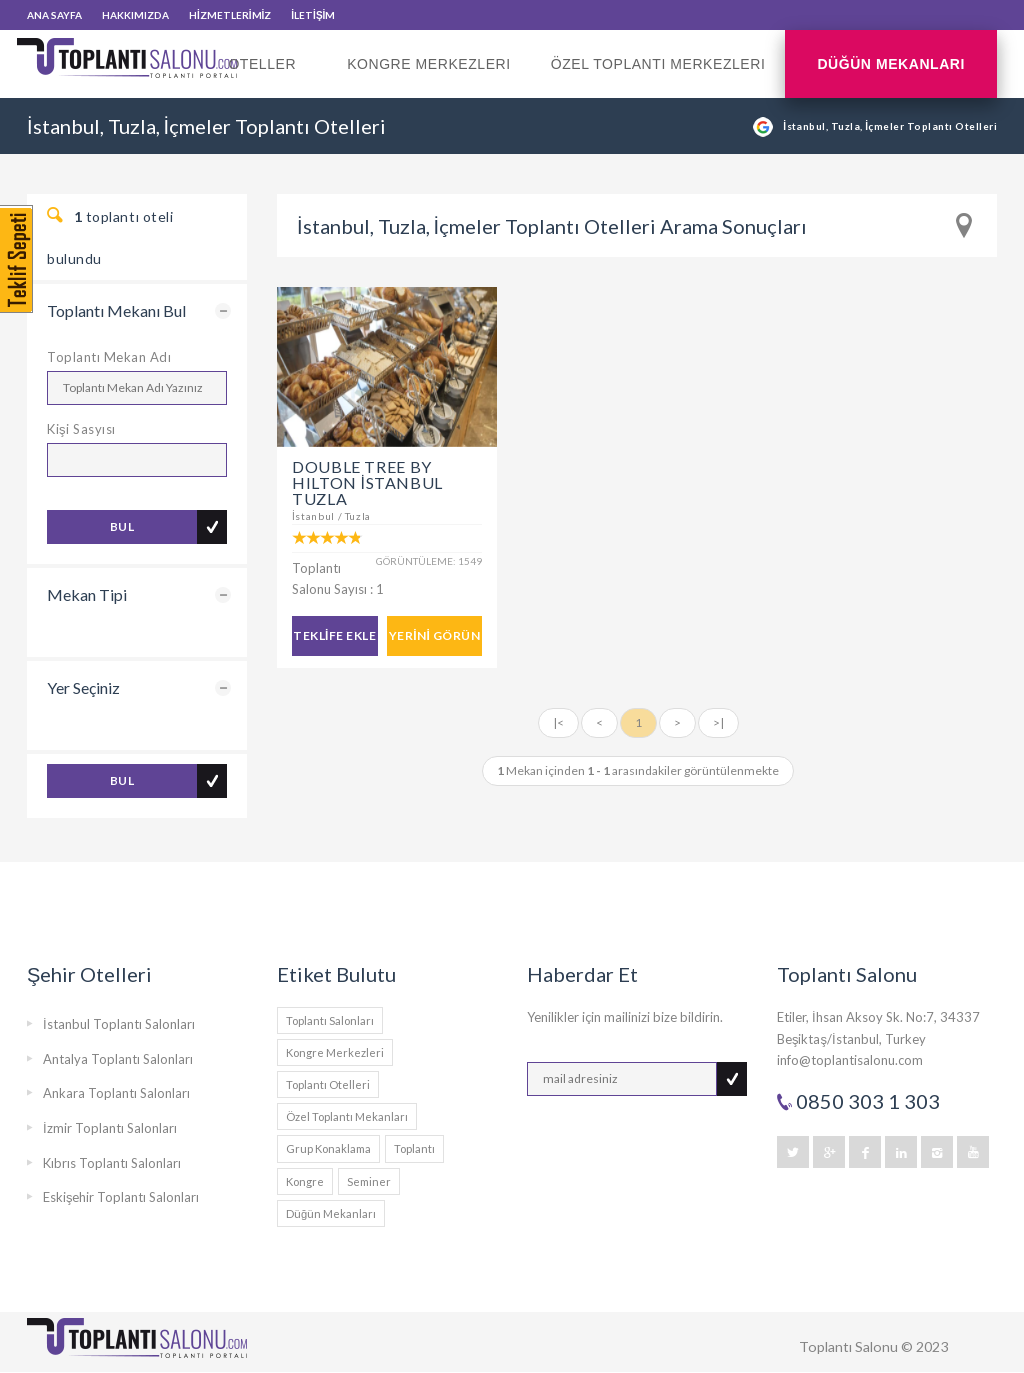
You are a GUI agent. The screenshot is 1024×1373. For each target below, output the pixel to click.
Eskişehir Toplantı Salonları (121, 1197)
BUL (122, 526)
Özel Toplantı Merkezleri (658, 64)
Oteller (267, 77)
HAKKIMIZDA (135, 15)
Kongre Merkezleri (429, 64)
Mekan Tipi (87, 594)
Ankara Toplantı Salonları (116, 1093)
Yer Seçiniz (83, 687)
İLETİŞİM (313, 15)
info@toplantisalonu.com (850, 1060)
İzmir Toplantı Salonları (110, 1128)
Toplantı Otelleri (328, 1084)
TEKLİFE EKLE (334, 635)
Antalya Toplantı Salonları (118, 1059)
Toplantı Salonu (848, 1346)
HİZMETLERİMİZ (230, 15)
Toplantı (414, 1148)
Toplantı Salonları (330, 1020)
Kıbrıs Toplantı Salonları (112, 1163)
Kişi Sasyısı (81, 429)
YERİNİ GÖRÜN (434, 635)
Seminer (369, 1181)
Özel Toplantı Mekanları (347, 1116)
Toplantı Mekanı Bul (116, 310)
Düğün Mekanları (891, 64)
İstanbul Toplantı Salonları (119, 1024)
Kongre (305, 1181)
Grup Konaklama (328, 1148)
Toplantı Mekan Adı (109, 357)
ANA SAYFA (54, 15)
